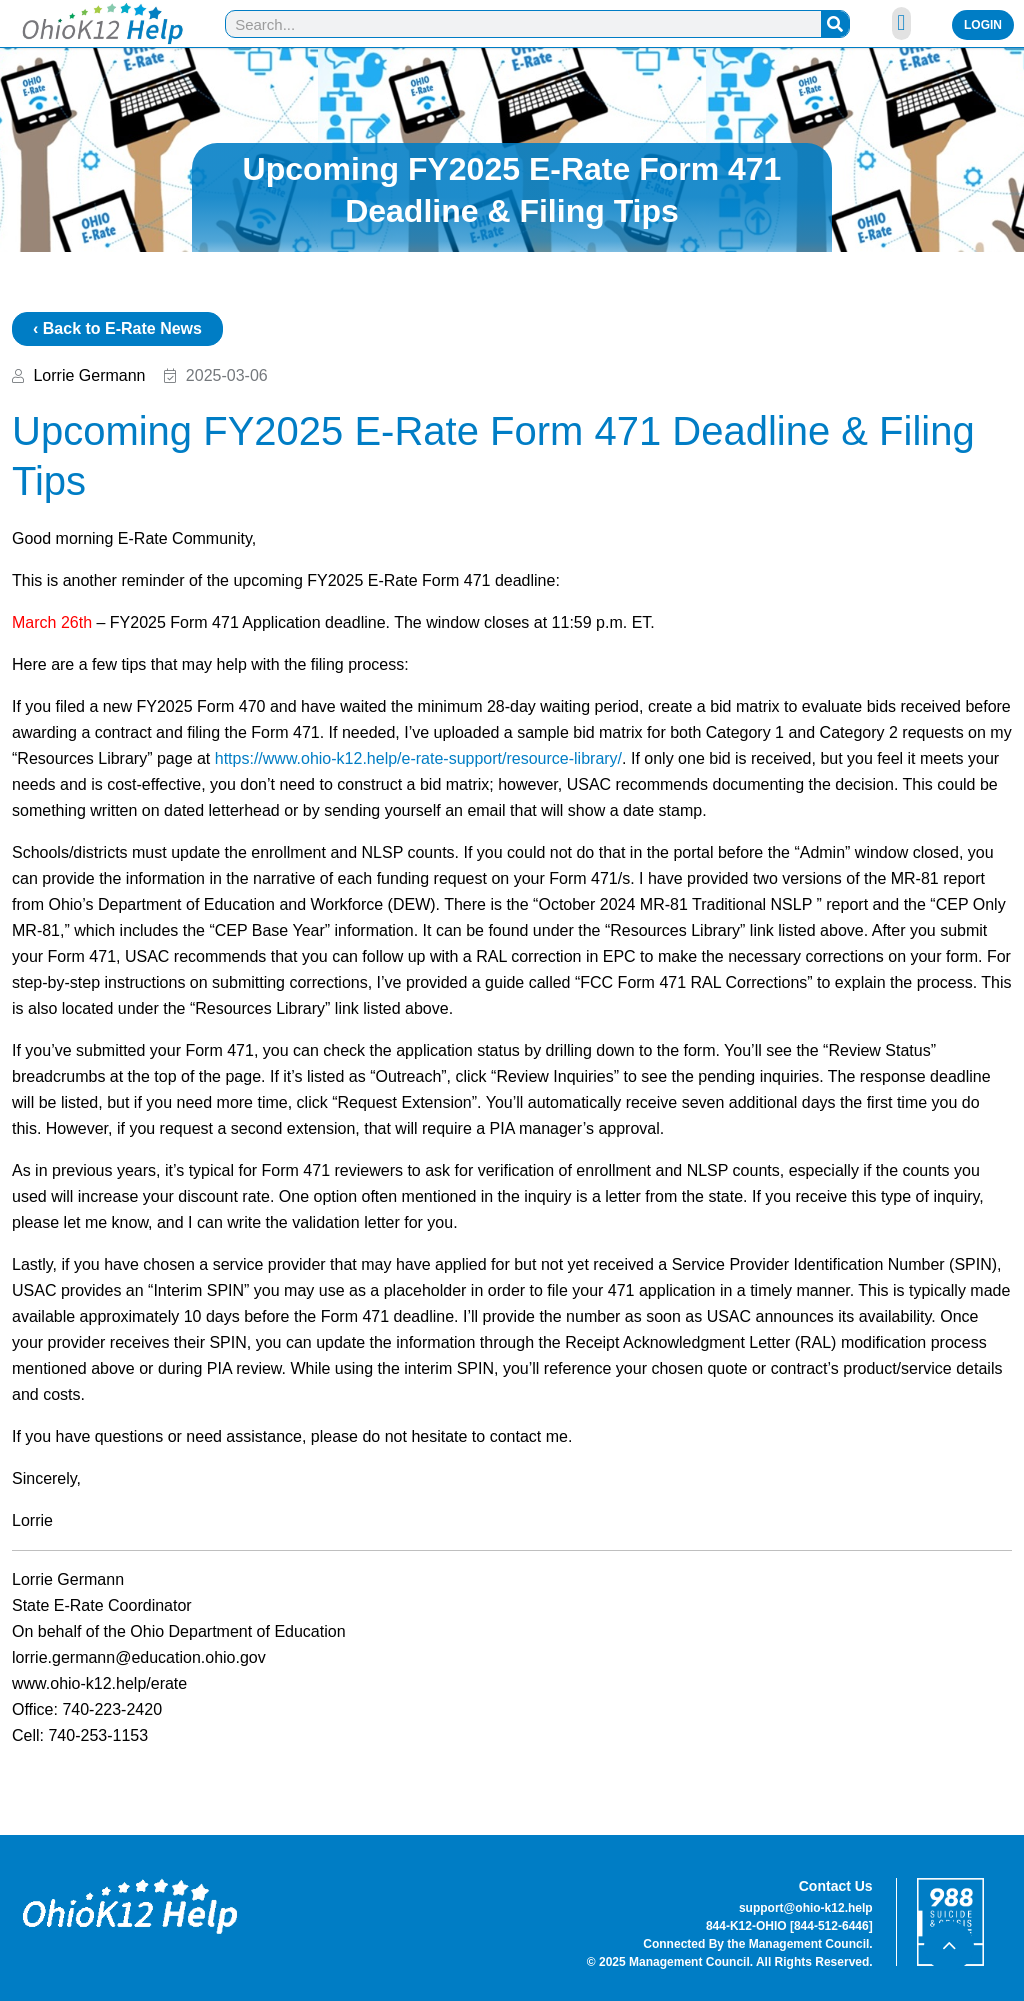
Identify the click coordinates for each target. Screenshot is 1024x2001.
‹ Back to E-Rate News (117, 328)
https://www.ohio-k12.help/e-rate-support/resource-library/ (418, 758)
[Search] (835, 24)
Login (983, 25)
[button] (901, 23)
